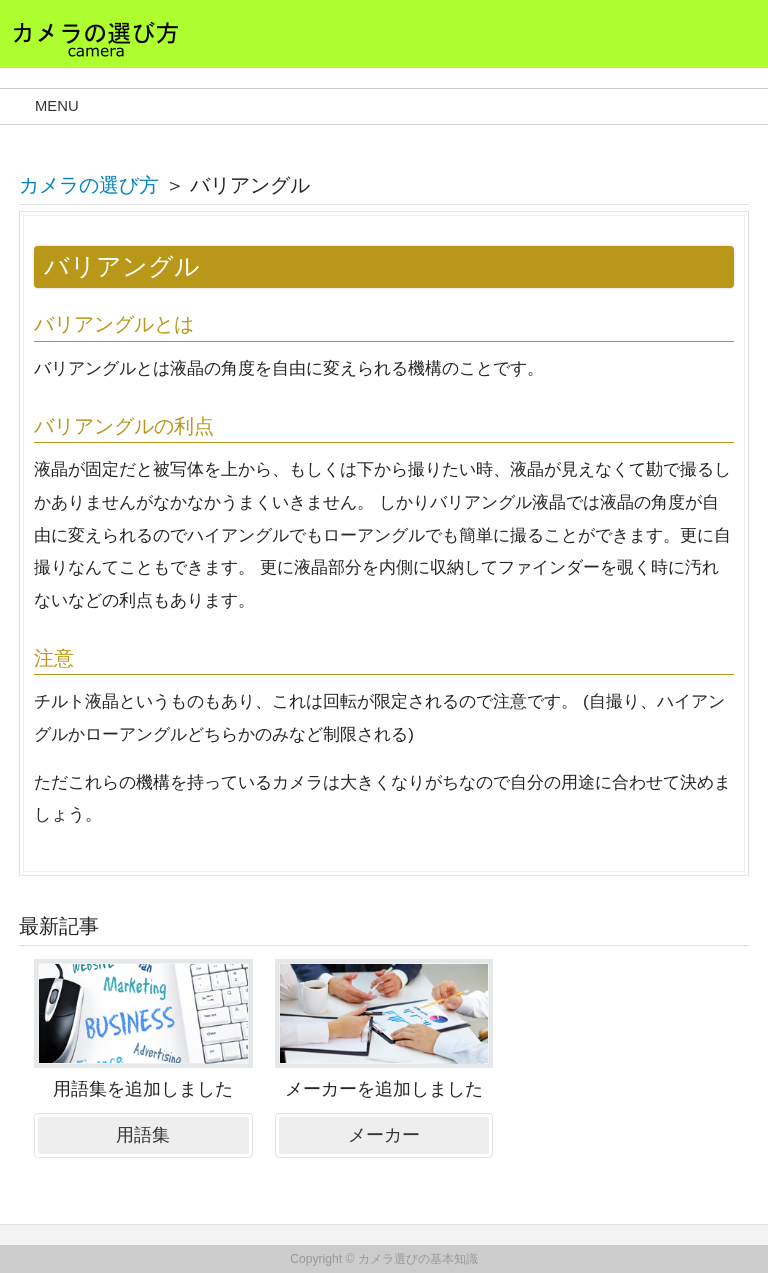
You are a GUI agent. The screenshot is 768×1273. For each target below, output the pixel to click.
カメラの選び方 (89, 185)
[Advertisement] (624, 1071)
